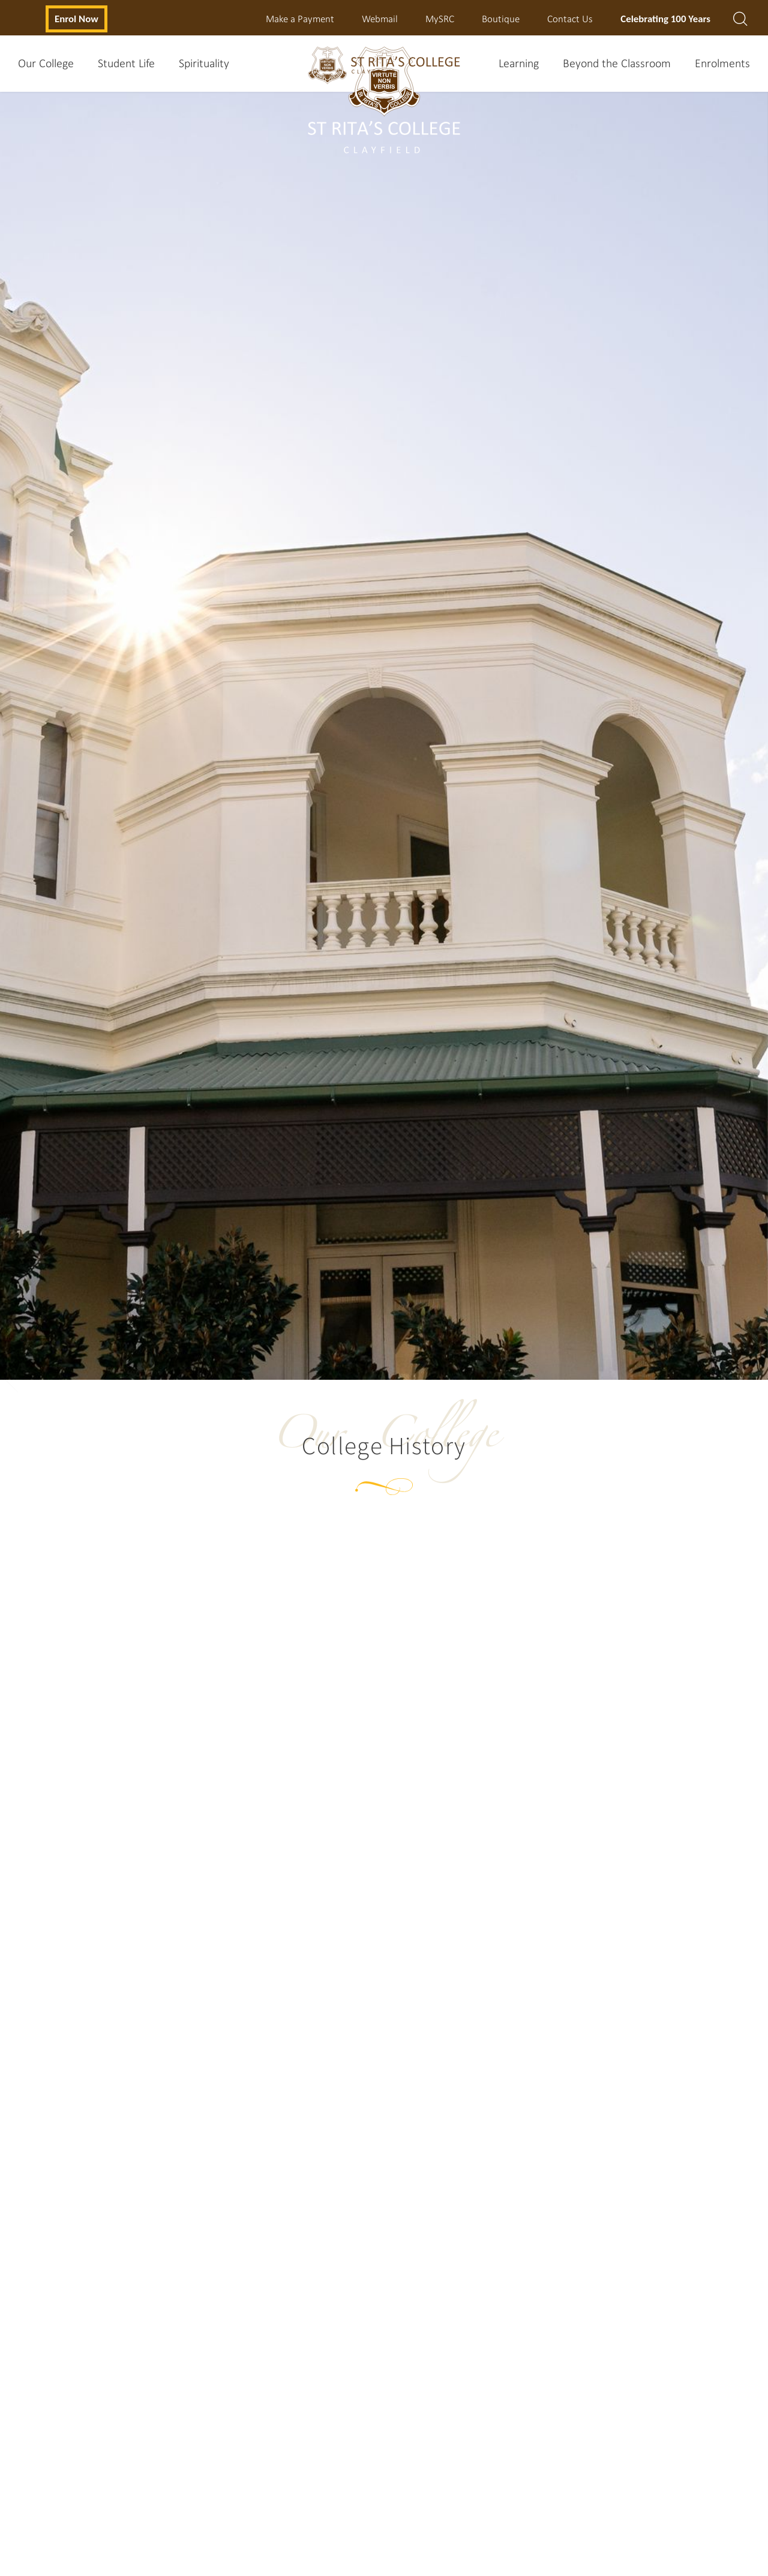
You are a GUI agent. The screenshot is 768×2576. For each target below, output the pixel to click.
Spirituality (204, 62)
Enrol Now (76, 18)
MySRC (439, 18)
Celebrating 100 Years (665, 18)
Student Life (126, 62)
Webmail (380, 18)
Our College (46, 62)
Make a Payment (300, 18)
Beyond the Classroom (617, 62)
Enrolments (722, 62)
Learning (519, 62)
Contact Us (570, 18)
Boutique (501, 18)
